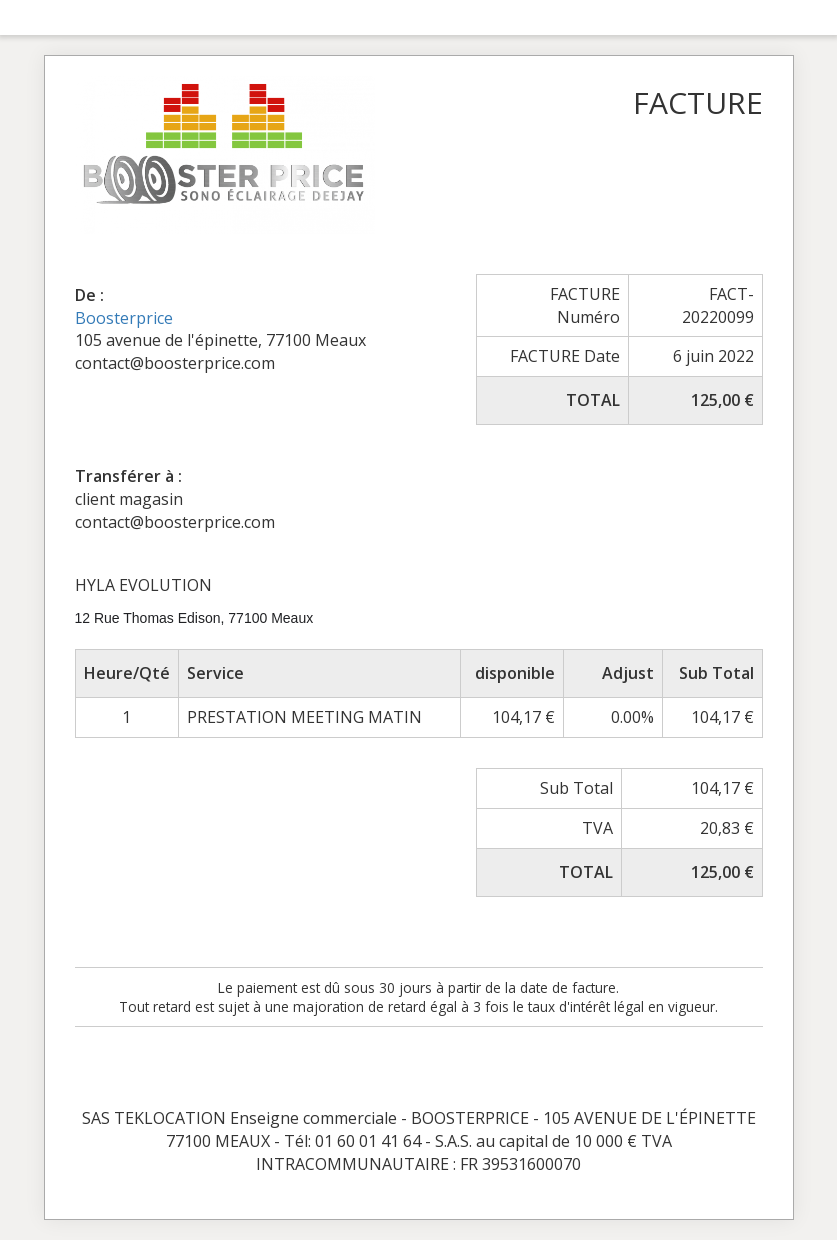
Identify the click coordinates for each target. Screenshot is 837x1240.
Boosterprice (124, 318)
